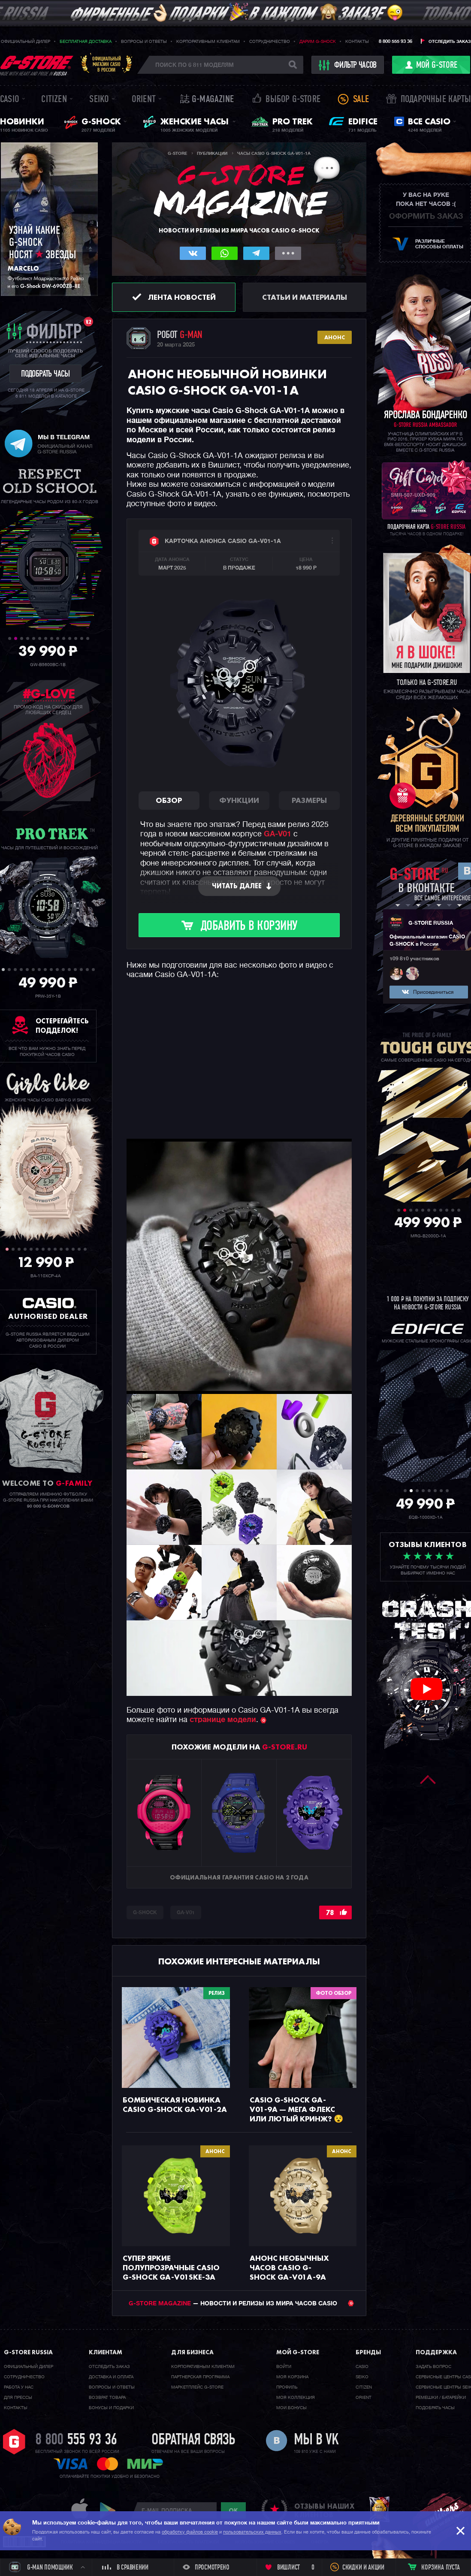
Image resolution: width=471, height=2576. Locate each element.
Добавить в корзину (249, 926)
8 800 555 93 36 (395, 41)
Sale (361, 100)
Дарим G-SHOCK (317, 41)
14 (87, 638)
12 (75, 638)
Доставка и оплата (111, 2377)
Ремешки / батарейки (441, 2397)
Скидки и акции (363, 2568)
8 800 (76, 2440)
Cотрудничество (24, 2377)
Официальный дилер (25, 41)
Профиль (286, 2387)
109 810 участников (414, 959)
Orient (144, 100)
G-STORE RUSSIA (430, 923)
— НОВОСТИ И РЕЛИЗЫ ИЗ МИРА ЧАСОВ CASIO (241, 2304)
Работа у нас (18, 2387)
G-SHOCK (145, 1912)
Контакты (357, 41)
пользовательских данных (252, 2532)
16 (93, 969)
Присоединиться (433, 992)
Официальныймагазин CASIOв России (106, 64)
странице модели (223, 1720)
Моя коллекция (295, 2397)
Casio (9, 100)
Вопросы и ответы (144, 41)
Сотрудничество (269, 41)
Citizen (53, 100)
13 (81, 638)
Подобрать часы (435, 2408)
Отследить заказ (450, 41)
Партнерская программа (200, 2377)
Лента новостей (182, 297)
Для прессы (18, 2397)
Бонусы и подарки (111, 2408)
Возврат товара (107, 2397)
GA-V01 (277, 834)
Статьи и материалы (304, 297)
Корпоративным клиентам (208, 41)
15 (87, 969)
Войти (283, 2367)
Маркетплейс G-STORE (197, 2387)
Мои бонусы (291, 2408)
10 (63, 638)
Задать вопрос (433, 2367)
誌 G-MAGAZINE (207, 100)
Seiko (99, 100)
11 (69, 638)
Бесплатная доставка (86, 41)
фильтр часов (348, 65)
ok (233, 2510)
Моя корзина (292, 2377)
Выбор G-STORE (293, 100)
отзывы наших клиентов (324, 2510)
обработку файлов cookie (190, 2532)
